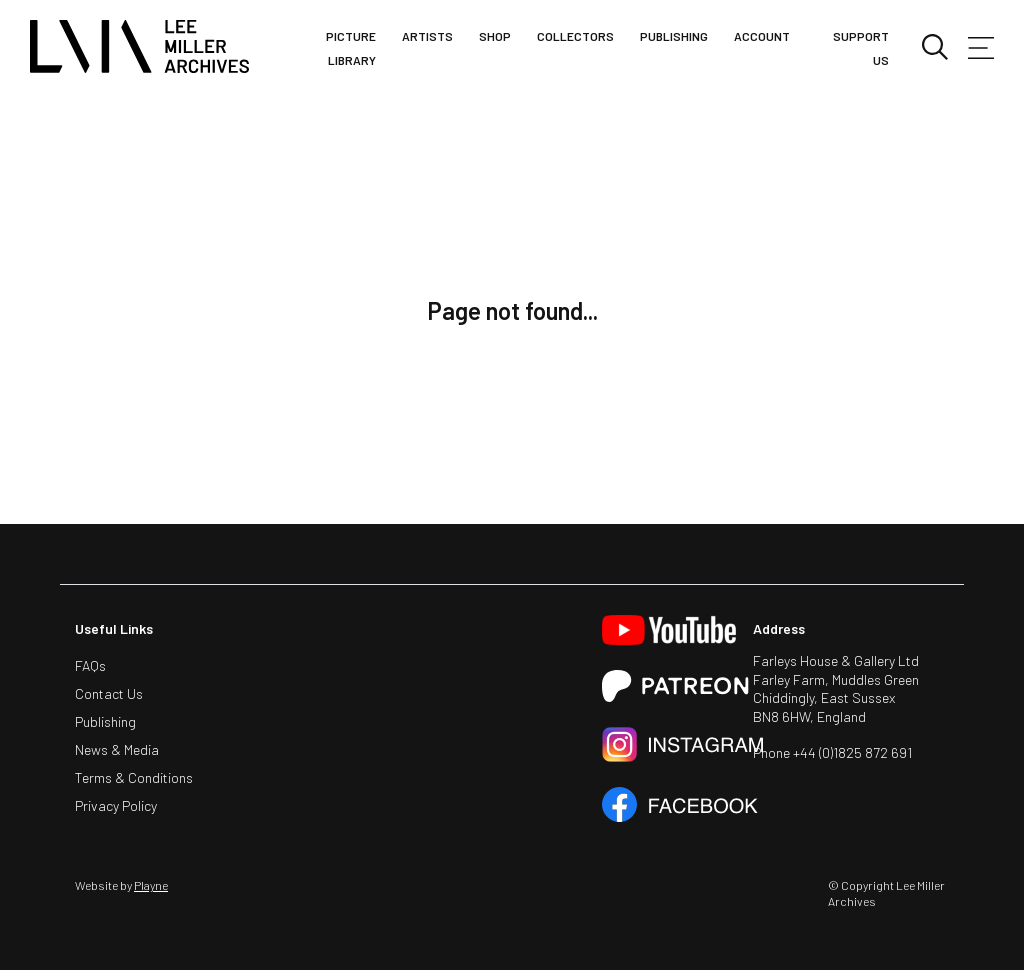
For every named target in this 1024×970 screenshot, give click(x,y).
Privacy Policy (116, 805)
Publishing (674, 36)
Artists (427, 36)
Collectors (575, 36)
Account (762, 36)
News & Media (117, 749)
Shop (495, 36)
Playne (151, 885)
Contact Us (109, 693)
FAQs (90, 665)
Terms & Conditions (134, 777)
